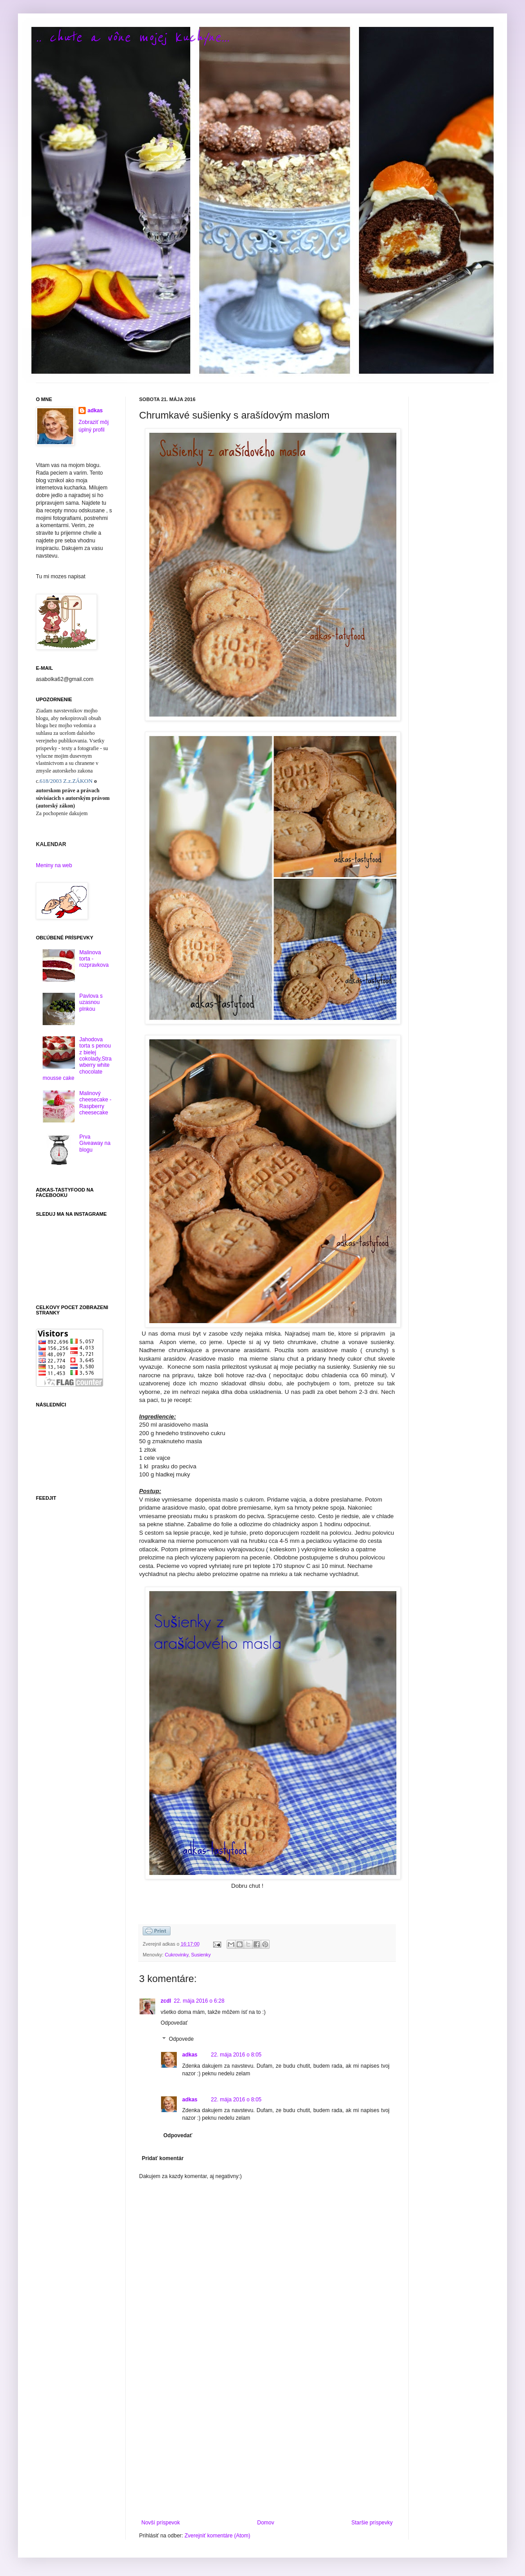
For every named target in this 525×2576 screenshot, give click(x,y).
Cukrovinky (176, 1954)
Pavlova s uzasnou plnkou (91, 1002)
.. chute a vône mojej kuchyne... (132, 37)
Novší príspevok (160, 2522)
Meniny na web (54, 865)
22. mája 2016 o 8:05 (236, 2055)
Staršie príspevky (372, 2522)
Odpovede (181, 2039)
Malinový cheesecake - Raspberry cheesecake (95, 1103)
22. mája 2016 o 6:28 (199, 2001)
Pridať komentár (163, 2158)
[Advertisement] (267, 2445)
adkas (189, 2055)
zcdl (166, 2001)
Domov (265, 2522)
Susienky (201, 1954)
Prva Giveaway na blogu (94, 1143)
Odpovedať (174, 2023)
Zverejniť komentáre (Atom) (217, 2535)
